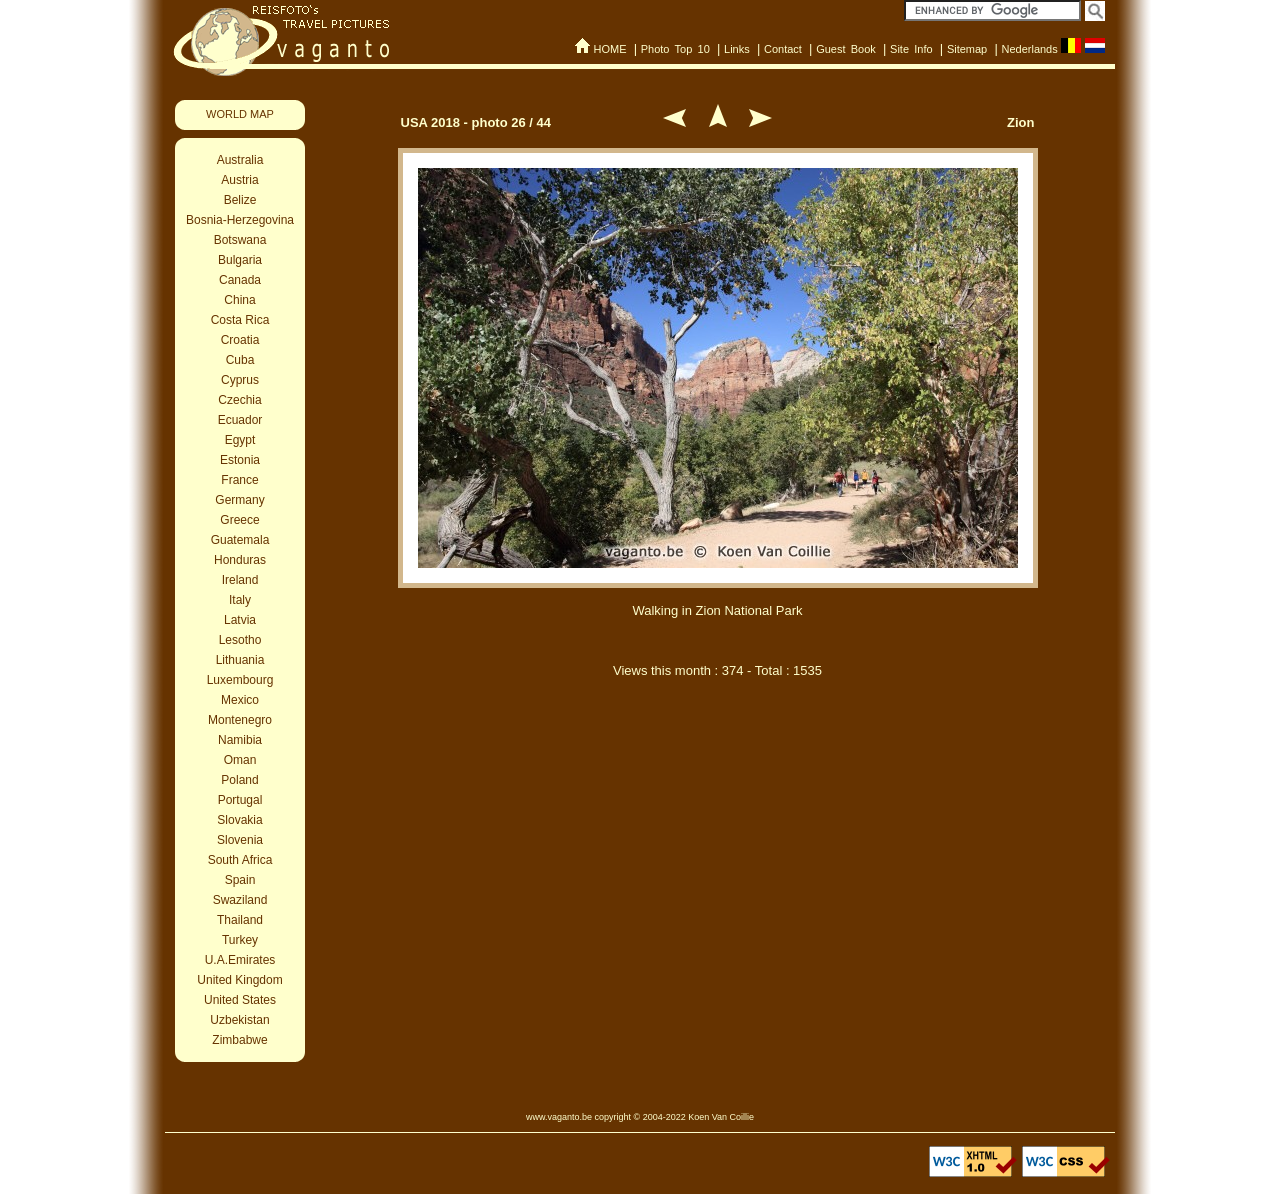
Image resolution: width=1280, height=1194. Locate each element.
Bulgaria (240, 260)
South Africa (240, 860)
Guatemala (240, 540)
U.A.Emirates (240, 960)
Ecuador (240, 420)
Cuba (240, 360)
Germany (239, 500)
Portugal (240, 800)
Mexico (240, 700)
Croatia (240, 340)
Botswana (240, 240)
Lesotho (240, 640)
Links (737, 49)
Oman (240, 760)
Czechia (239, 400)
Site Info (911, 49)
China (239, 300)
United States (240, 1000)
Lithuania (240, 660)
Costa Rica (240, 320)
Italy (240, 600)
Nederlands (1029, 49)
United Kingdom (239, 980)
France (239, 480)
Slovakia (239, 820)
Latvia (240, 620)
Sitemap (967, 49)
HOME (609, 49)
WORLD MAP (240, 114)
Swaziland (240, 900)
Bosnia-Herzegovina (240, 220)
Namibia (240, 740)
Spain (240, 880)
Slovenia (240, 840)
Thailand (240, 920)
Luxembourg (240, 680)
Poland (239, 780)
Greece (239, 520)
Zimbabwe (239, 1040)
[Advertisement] (718, 798)
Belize (240, 200)
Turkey (240, 940)
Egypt (240, 440)
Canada (240, 280)
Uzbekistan (239, 1020)
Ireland (240, 580)
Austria (239, 180)
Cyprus (240, 380)
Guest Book (846, 49)
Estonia (240, 460)
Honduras (240, 560)
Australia (240, 160)
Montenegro (240, 720)
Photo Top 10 (675, 49)
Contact (783, 49)
